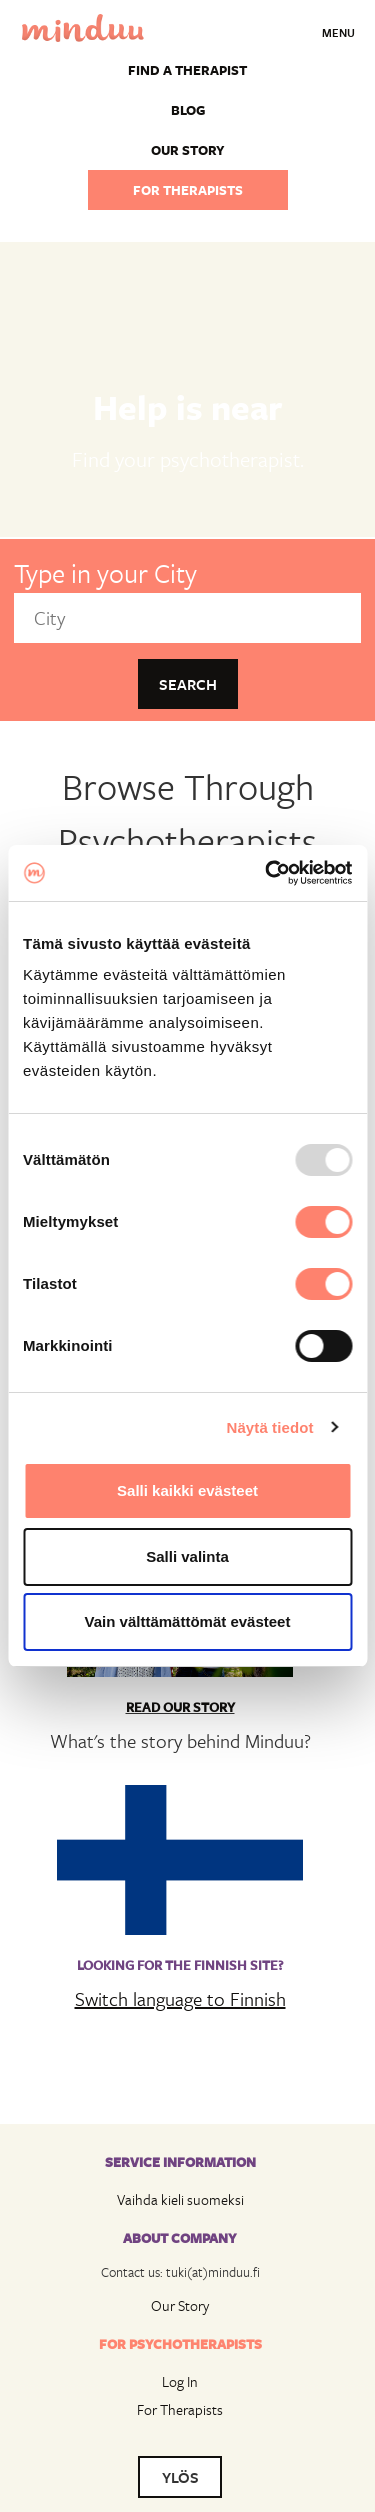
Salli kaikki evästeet (187, 1490)
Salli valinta (187, 1556)
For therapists (188, 190)
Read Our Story (180, 1707)
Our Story (180, 2305)
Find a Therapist (187, 70)
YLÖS (180, 2477)
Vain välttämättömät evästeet (188, 1621)
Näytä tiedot (270, 1427)
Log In (180, 2381)
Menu (338, 32)
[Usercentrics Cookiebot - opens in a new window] (267, 873)
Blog (188, 110)
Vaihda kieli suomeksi (180, 2199)
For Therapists (180, 2409)
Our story (188, 150)
